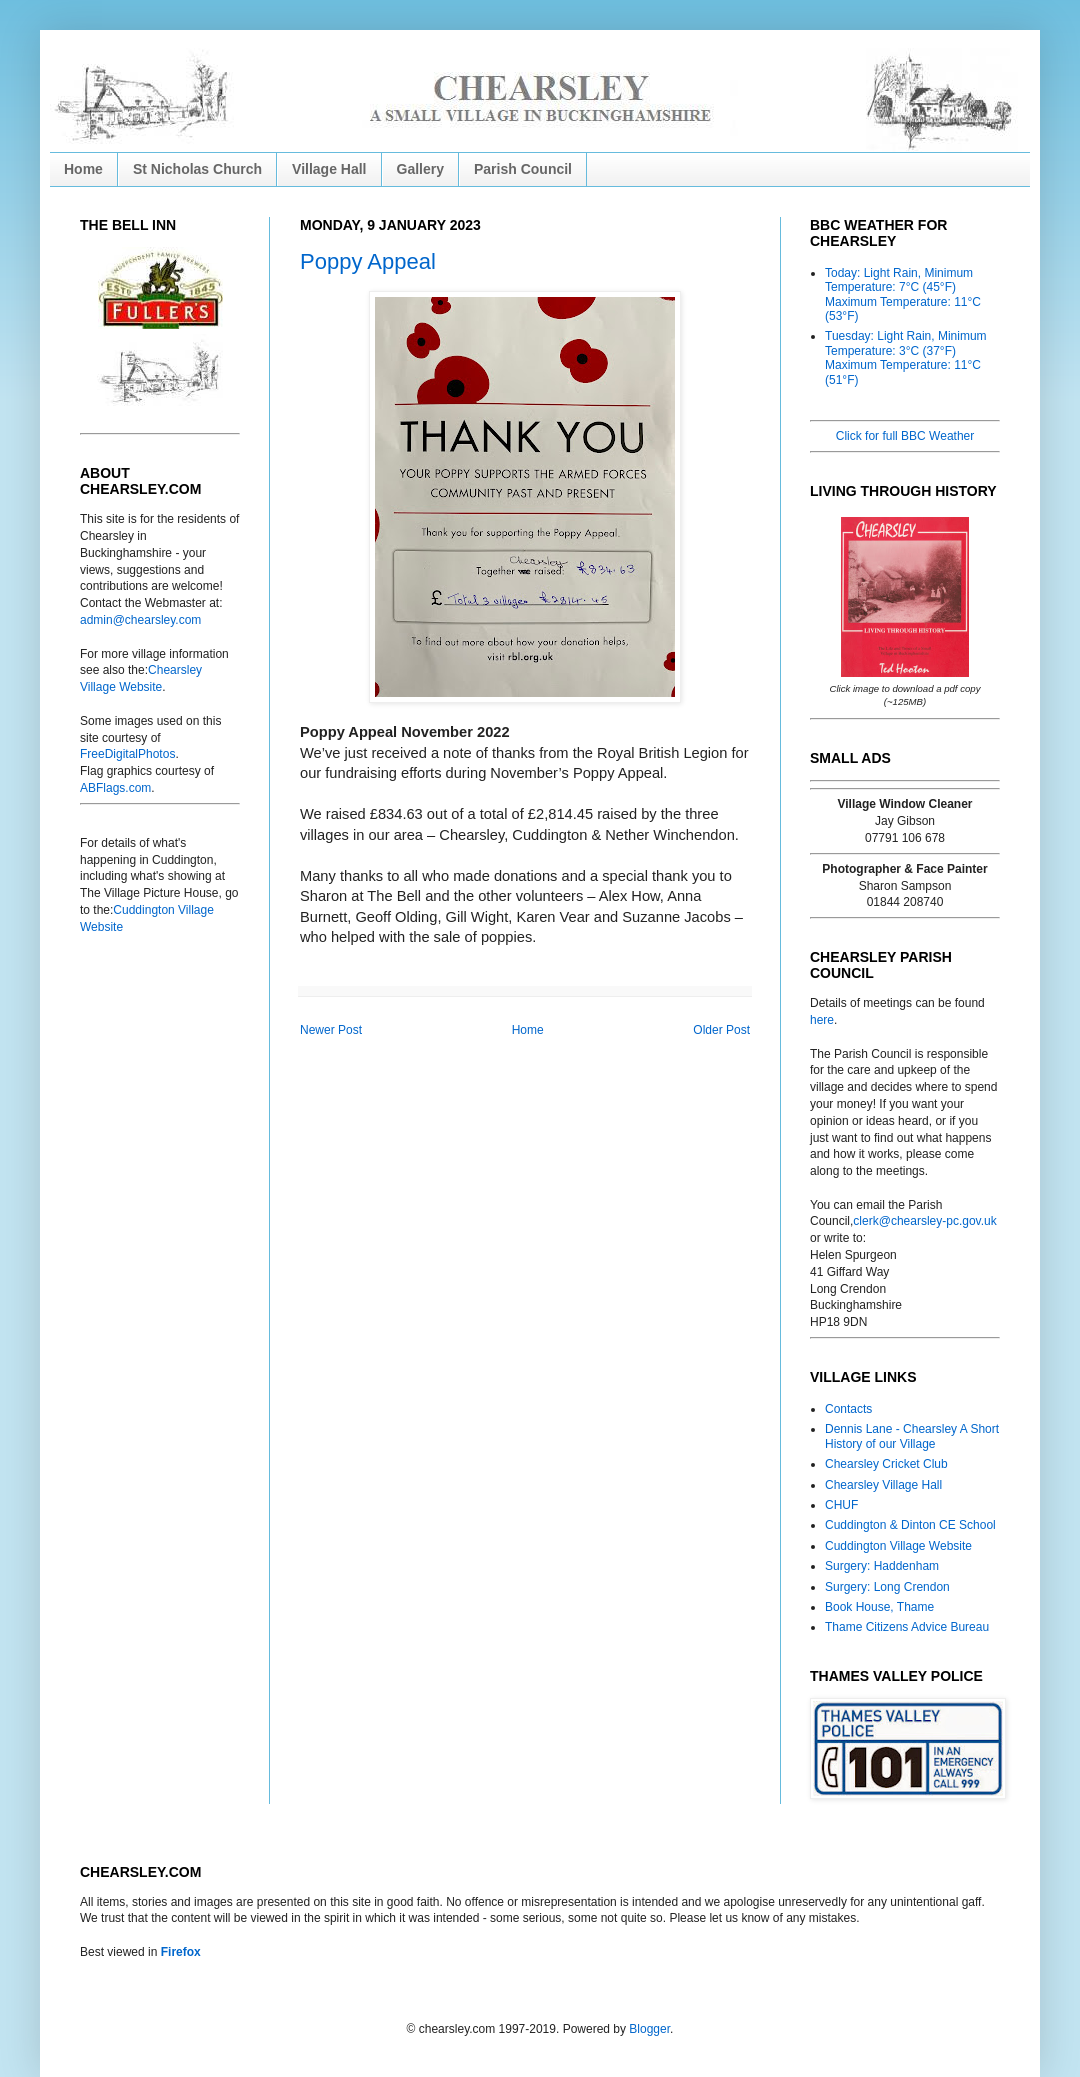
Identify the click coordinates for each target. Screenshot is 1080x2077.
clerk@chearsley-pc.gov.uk (924, 1221)
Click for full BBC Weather (905, 436)
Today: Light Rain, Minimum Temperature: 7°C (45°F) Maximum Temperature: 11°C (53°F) (903, 294)
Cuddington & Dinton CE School (910, 1525)
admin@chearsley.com (140, 620)
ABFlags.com (115, 788)
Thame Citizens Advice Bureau (907, 1627)
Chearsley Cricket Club (886, 1464)
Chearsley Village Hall (883, 1485)
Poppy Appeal (368, 261)
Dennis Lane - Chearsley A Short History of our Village (912, 1436)
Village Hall (329, 169)
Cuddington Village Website (898, 1546)
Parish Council (523, 169)
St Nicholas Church (197, 169)
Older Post (721, 1030)
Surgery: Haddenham (882, 1566)
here (822, 1020)
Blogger (649, 2029)
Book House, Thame (879, 1607)
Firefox (181, 1952)
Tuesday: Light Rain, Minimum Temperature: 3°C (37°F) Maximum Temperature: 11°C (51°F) (906, 357)
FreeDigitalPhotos (127, 754)
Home (83, 169)
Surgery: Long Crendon (887, 1587)
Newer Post (331, 1030)
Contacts (848, 1409)
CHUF (841, 1505)
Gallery (420, 169)
